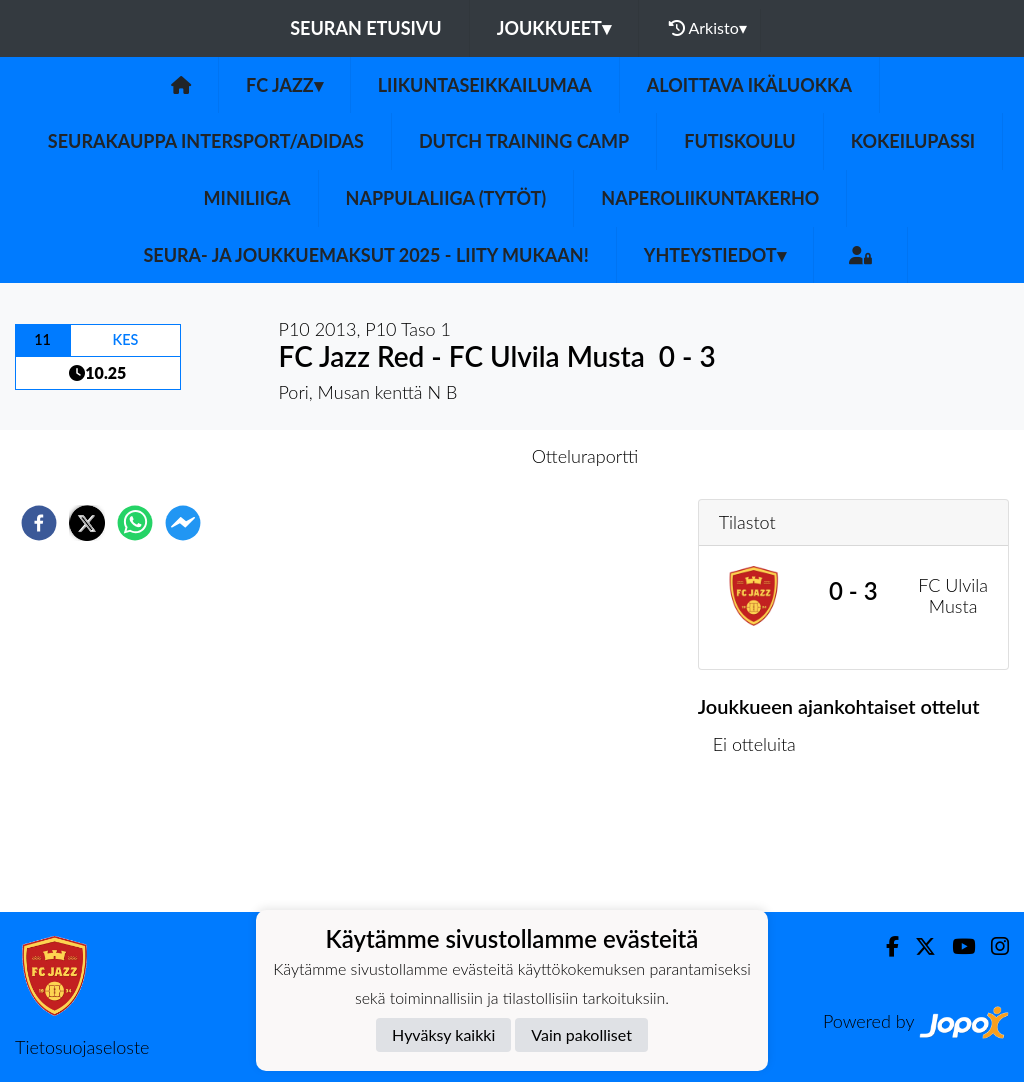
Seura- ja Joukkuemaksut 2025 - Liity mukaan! (365, 255)
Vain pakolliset (581, 1034)
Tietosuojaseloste (82, 1047)
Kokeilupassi (913, 141)
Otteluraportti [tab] (585, 456)
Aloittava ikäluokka (749, 85)
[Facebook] (884, 946)
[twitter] (87, 523)
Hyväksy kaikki (443, 1034)
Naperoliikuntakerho (710, 198)
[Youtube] (955, 946)
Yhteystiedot (715, 255)
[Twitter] (917, 946)
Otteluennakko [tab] (443, 456)
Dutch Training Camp (524, 141)
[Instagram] (992, 946)
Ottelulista (762, 844)
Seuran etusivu (366, 28)
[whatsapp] (135, 523)
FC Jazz (284, 85)
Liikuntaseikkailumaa (485, 85)
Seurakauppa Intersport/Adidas (206, 141)
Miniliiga (247, 198)
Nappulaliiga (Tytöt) (446, 198)
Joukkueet (554, 28)
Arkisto (708, 28)
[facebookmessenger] (183, 523)
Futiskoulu (740, 141)
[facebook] (39, 523)
